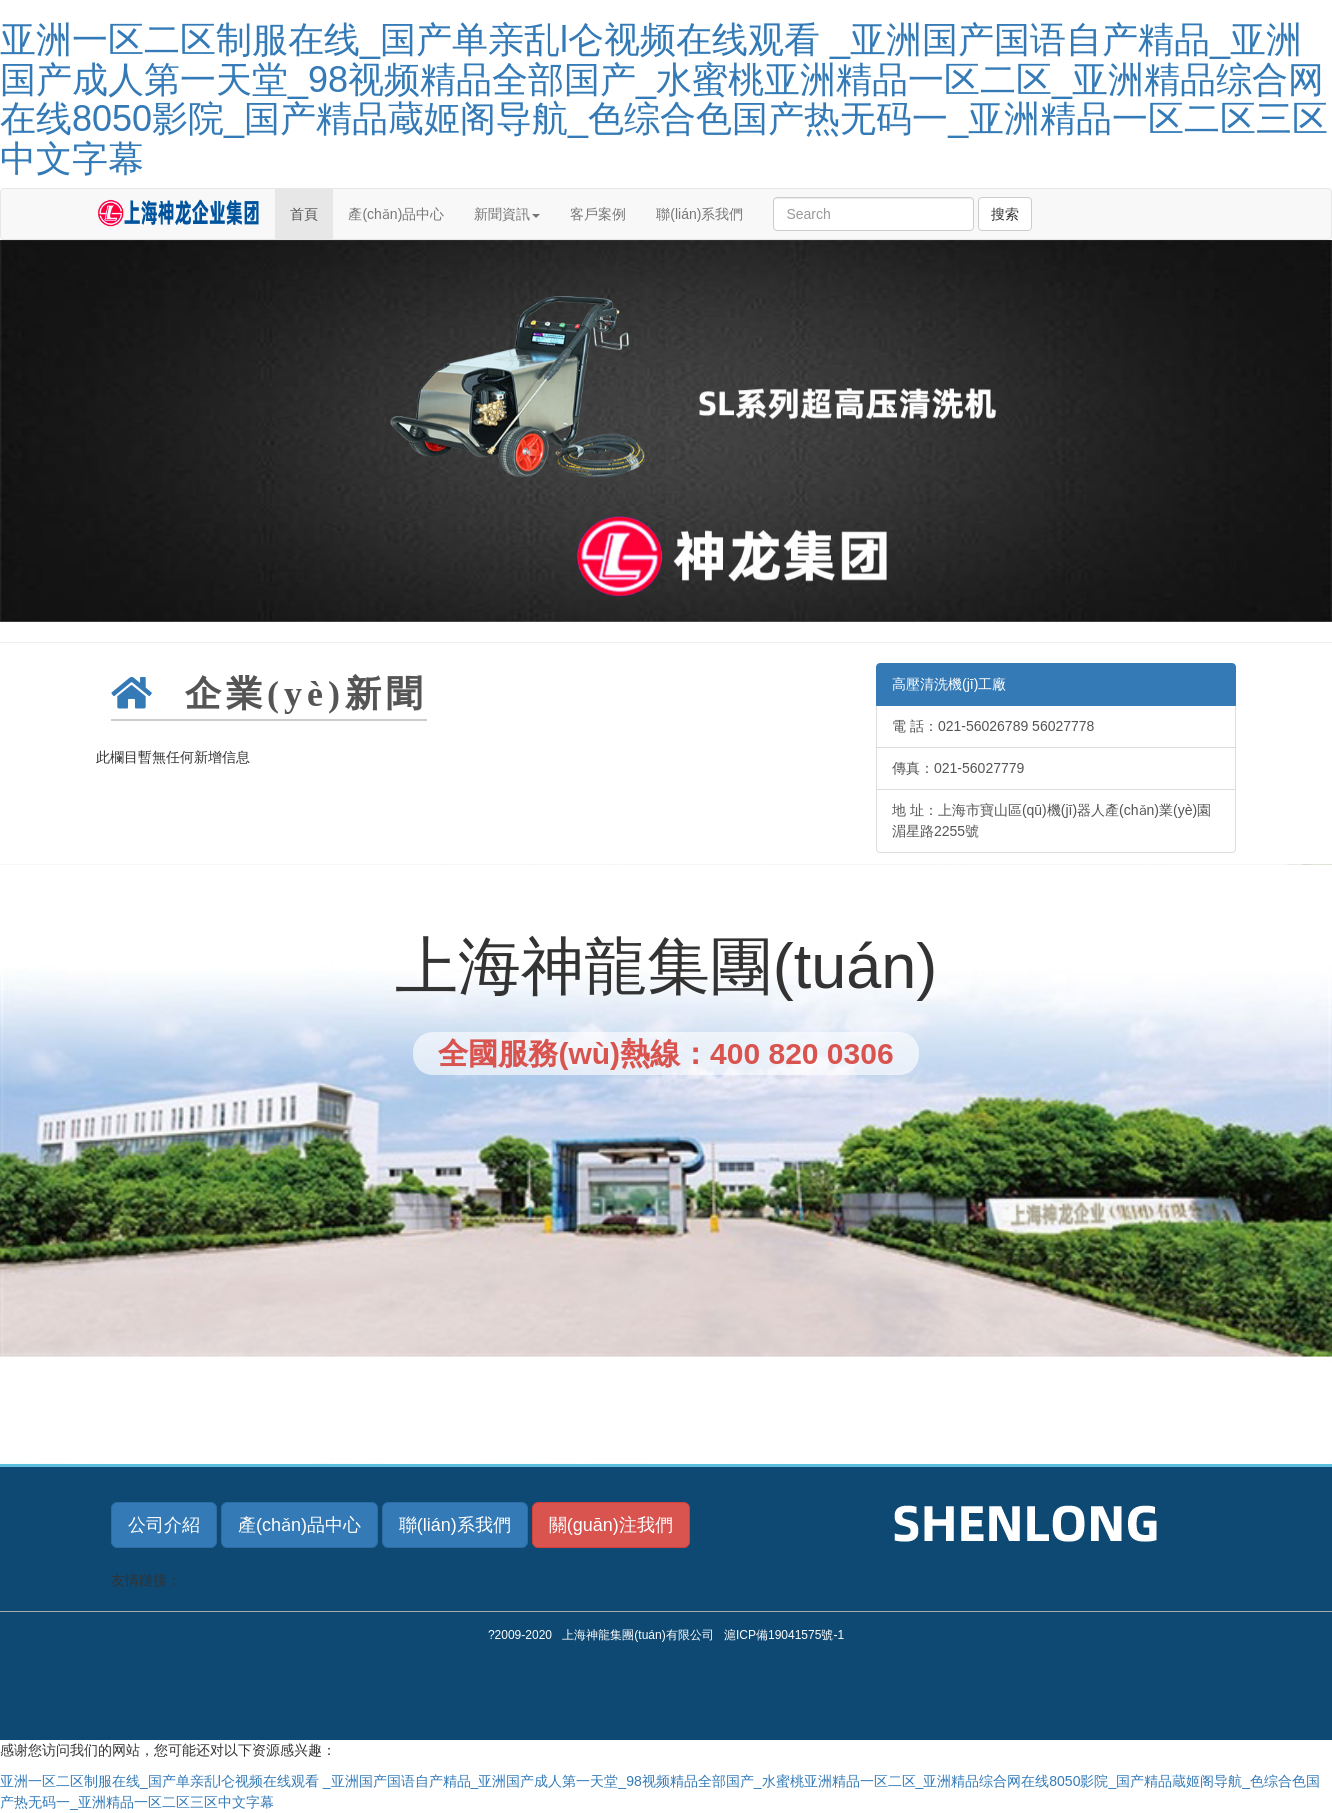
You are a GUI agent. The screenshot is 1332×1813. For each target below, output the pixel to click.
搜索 (1005, 214)
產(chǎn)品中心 (396, 214)
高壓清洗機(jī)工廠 (949, 684)
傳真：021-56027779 (958, 768)
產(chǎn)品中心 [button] (299, 1525)
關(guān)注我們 (611, 1525)
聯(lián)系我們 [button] (455, 1525)
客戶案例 (598, 214)
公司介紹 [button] (164, 1525)
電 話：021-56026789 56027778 (993, 726)
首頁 (304, 214)
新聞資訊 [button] (507, 214)
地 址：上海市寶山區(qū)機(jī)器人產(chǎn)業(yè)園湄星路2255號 (1051, 820)
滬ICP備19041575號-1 (784, 1635)
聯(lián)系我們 (699, 214)
